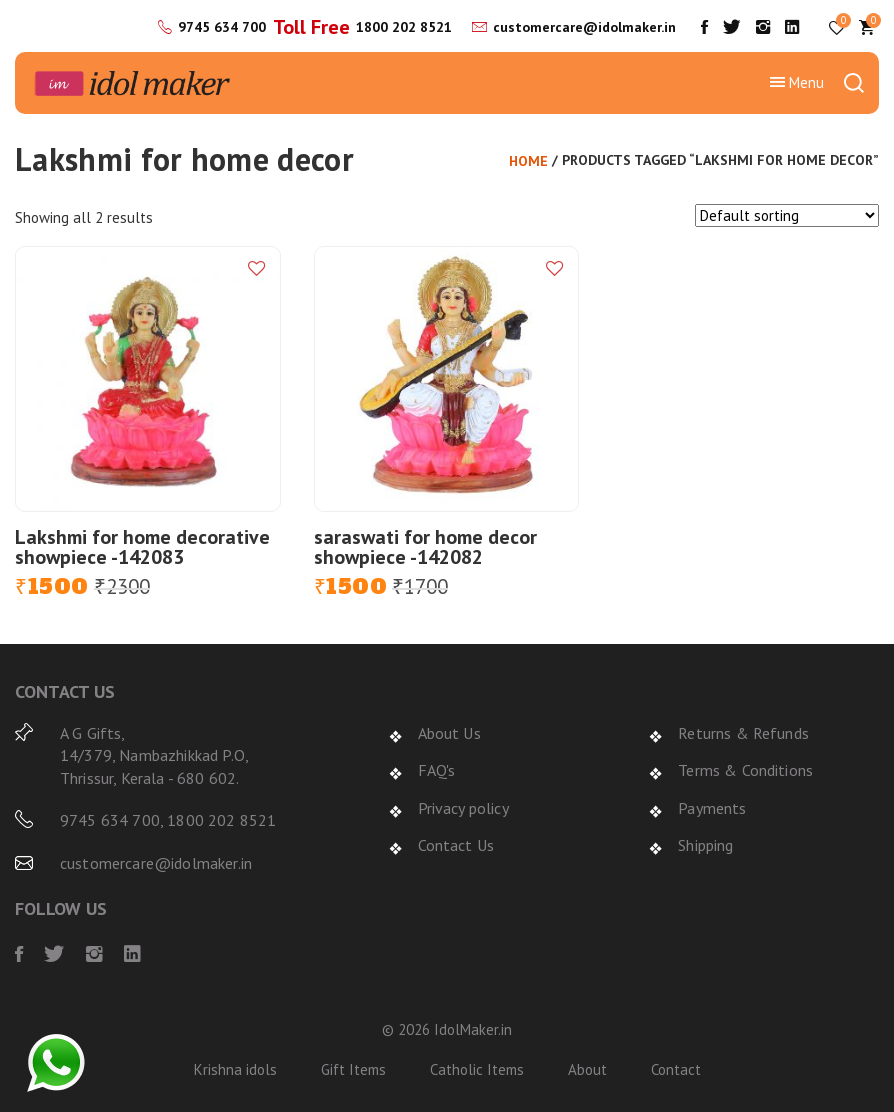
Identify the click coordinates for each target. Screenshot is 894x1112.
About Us (449, 733)
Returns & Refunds (743, 733)
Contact (676, 1069)
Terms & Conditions (745, 770)
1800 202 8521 (404, 27)
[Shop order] (787, 215)
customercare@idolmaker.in (584, 27)
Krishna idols (235, 1069)
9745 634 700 (222, 27)
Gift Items (353, 1069)
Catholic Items (477, 1069)
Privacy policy (463, 808)
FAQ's (437, 770)
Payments (712, 808)
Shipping (705, 845)
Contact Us (456, 845)
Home (528, 161)
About (587, 1069)
